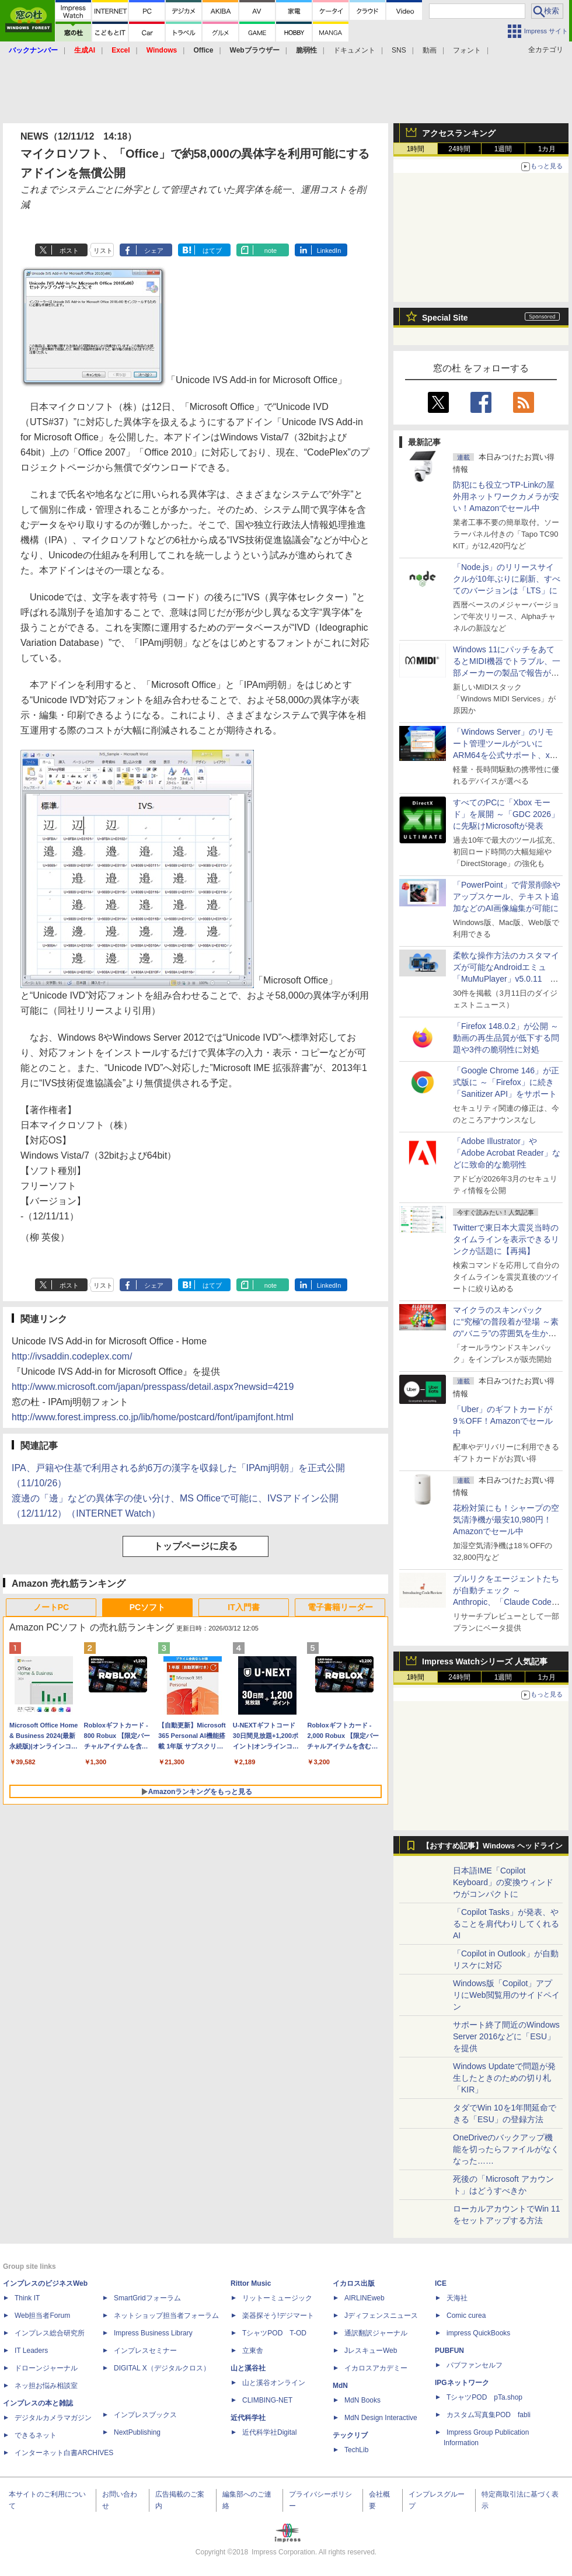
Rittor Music (251, 2283)
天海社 (457, 2298)
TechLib (356, 2450)
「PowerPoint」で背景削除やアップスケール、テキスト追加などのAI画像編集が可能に (506, 896)
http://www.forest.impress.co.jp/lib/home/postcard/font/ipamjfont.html (153, 1417)
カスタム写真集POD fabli (489, 2415)
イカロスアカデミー (375, 2368)
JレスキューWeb (370, 2350)
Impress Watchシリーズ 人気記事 (484, 1661)
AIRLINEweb (364, 2298)
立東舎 (252, 2350)
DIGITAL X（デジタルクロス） (162, 2368)
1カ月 (547, 149)
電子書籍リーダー (340, 1607)
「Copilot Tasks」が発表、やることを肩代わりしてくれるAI (506, 1923)
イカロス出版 (354, 2283)
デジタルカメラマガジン (53, 2418)
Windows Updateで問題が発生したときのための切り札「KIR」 (504, 2078)
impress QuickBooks (478, 2333)
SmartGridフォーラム (147, 2298)
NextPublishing (137, 2432)
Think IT (27, 2298)
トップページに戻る (196, 1546)
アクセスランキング (459, 133)
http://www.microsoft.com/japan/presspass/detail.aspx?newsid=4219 (153, 1387)
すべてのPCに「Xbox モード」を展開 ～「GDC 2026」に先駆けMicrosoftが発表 (506, 814)
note (270, 250)
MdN (340, 2386)
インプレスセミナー (145, 2350)
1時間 (416, 149)
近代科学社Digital (269, 2432)
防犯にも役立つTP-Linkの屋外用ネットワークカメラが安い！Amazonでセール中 (506, 496)
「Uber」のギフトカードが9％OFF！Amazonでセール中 (503, 1421)
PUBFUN (449, 2350)
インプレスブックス (145, 2415)
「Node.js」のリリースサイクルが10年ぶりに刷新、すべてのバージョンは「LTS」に (506, 578)
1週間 (503, 149)
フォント (467, 50)
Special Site (445, 317)
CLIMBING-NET (267, 2400)
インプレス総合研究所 (50, 2333)
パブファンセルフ (475, 2365)
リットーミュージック (277, 2298)
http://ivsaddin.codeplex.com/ (72, 1356)
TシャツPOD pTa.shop (484, 2397)
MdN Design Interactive (380, 2418)
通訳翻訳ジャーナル (375, 2333)
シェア (153, 250)
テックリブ (350, 2435)
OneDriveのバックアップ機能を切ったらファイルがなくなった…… (506, 2149)
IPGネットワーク (462, 2383)
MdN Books (362, 2400)
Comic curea (466, 2315)
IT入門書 (243, 1607)
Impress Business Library (153, 2333)
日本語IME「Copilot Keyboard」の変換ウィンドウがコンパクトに (503, 1882)
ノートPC (51, 1607)
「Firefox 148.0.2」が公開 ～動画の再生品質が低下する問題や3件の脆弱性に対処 (506, 1037)
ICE (441, 2283)
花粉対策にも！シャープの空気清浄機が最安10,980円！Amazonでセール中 (506, 1519)
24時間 (459, 149)
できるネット (36, 2435)
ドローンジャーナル (46, 2368)
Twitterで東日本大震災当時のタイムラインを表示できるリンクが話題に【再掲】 (506, 1239)
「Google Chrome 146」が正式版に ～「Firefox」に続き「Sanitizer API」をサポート (506, 1082)
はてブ (212, 250)
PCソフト (147, 1607)
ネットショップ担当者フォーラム (166, 2315)
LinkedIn (329, 250)
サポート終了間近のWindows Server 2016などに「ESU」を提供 (506, 2036)
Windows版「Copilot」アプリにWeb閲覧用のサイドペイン (506, 1995)
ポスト (69, 250)
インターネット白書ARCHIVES (64, 2453)
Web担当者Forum (42, 2315)
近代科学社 (248, 2418)
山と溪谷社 (248, 2368)
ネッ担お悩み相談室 (46, 2386)
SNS (399, 50)
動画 (430, 50)
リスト (103, 250)
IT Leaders (31, 2350)
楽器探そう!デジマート (278, 2315)
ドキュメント (354, 50)
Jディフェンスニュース (381, 2315)
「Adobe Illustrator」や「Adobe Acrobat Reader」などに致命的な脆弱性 (506, 1152)
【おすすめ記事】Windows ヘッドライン (492, 1846)
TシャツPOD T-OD (274, 2333)
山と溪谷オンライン (273, 2383)
